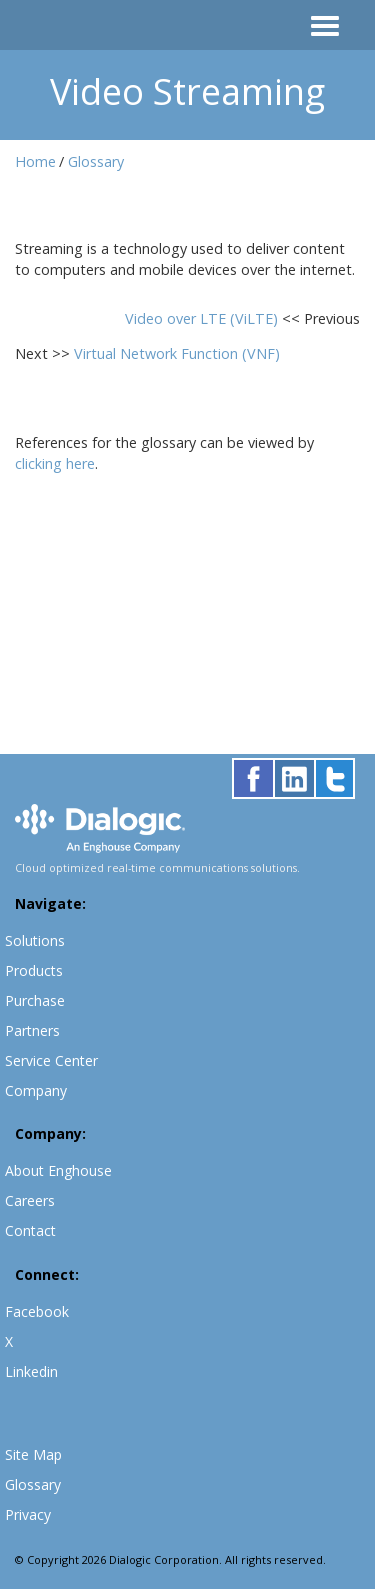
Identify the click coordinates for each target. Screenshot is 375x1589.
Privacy (28, 1514)
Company (36, 1090)
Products (34, 970)
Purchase (35, 1000)
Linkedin (31, 1371)
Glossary (96, 161)
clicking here (55, 463)
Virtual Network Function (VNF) (177, 353)
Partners (32, 1030)
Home (35, 161)
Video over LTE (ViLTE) (203, 318)
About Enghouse (58, 1170)
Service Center (51, 1060)
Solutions (35, 940)
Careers (30, 1200)
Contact (30, 1230)
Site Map (33, 1454)
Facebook (37, 1311)
